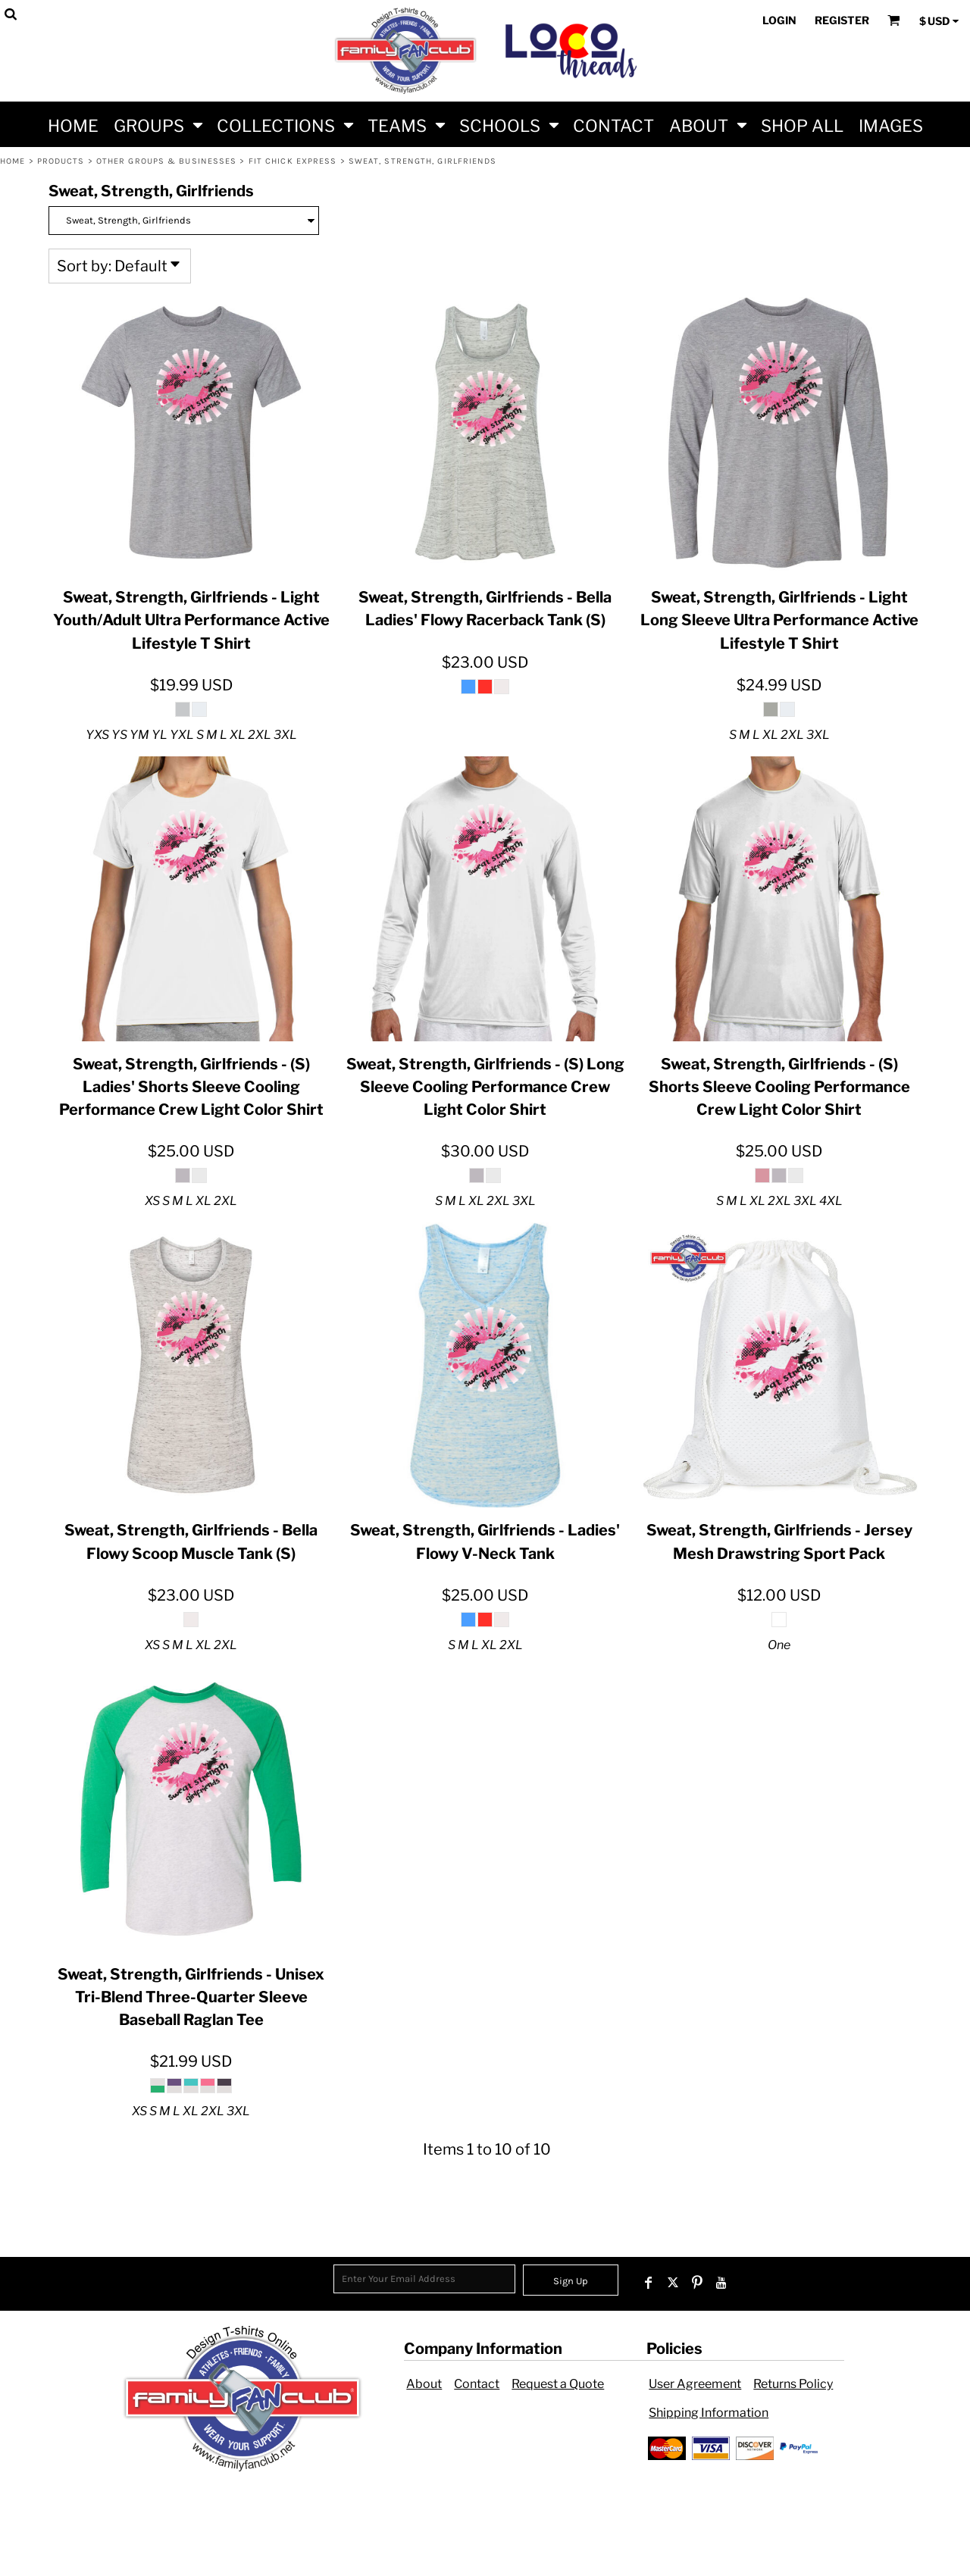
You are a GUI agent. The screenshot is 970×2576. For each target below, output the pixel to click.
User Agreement (695, 2384)
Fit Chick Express (293, 161)
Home (12, 161)
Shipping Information (708, 2412)
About (424, 2384)
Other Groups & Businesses (166, 161)
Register (842, 20)
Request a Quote (558, 2384)
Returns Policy (793, 2384)
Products (61, 161)
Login (779, 20)
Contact (476, 2384)
